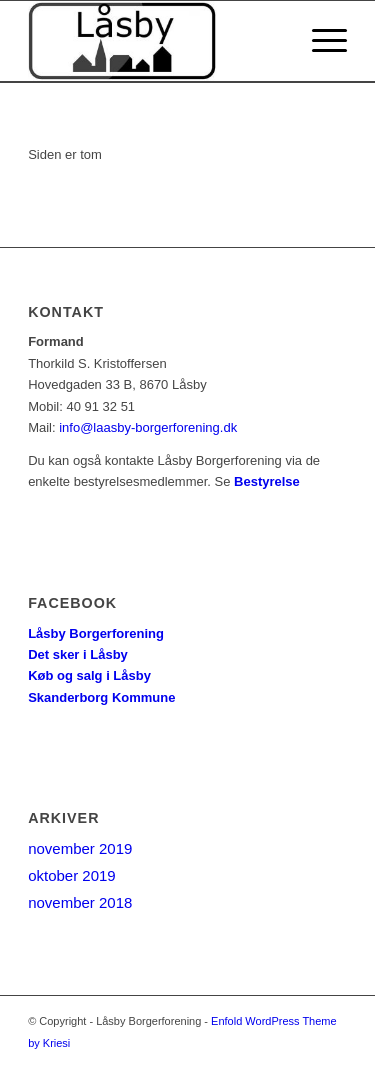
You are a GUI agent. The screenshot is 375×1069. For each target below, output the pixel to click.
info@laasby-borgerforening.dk (148, 427)
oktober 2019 (72, 875)
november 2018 (80, 902)
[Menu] (319, 41)
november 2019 (80, 848)
